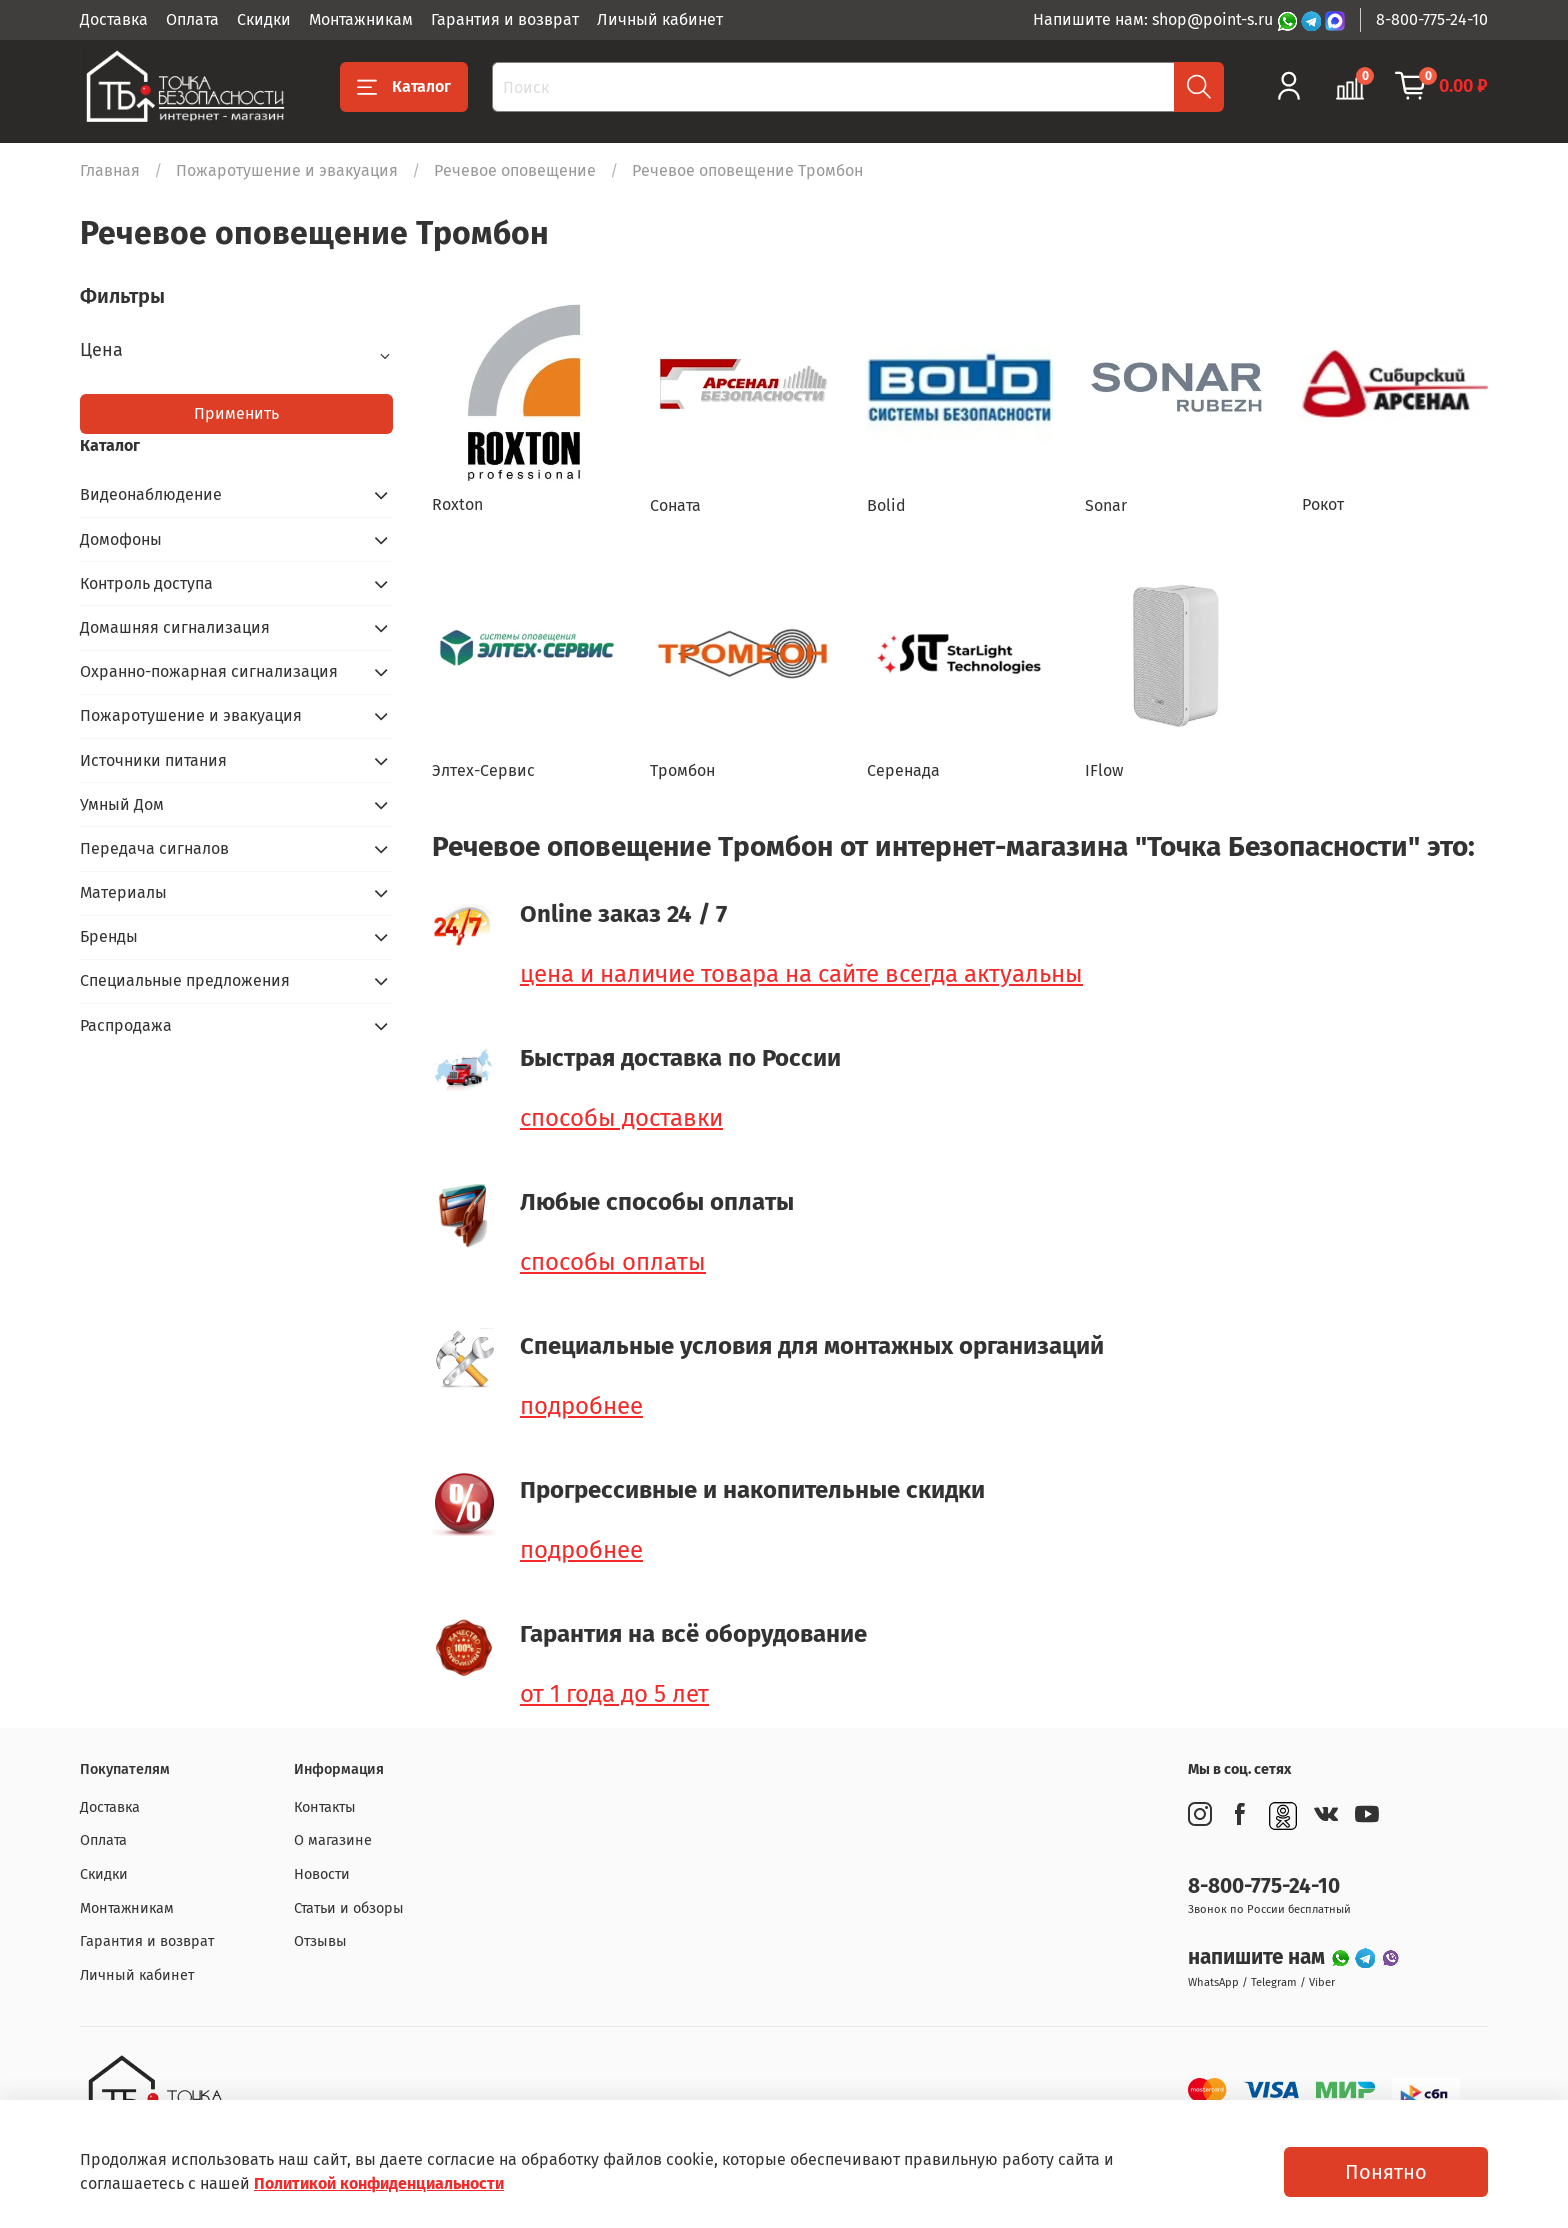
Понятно (1386, 2172)
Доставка (114, 19)
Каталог (404, 87)
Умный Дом (122, 804)
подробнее (581, 1406)
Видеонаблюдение (151, 494)
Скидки (264, 19)
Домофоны (121, 539)
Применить (236, 413)
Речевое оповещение (515, 170)
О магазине (333, 1840)
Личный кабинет (660, 19)
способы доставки (621, 1118)
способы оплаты (613, 1262)
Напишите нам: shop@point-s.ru (1155, 19)
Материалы (123, 892)
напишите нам (1259, 1957)
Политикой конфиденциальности (379, 2183)
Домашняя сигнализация (175, 627)
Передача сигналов (154, 848)
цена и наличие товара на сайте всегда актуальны (801, 974)
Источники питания (153, 760)
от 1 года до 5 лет (614, 1694)
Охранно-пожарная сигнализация (209, 671)
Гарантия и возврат (505, 19)
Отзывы (320, 1941)
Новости (322, 1874)
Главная (110, 170)
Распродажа (126, 1025)
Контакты (325, 1807)
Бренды (109, 936)
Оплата (192, 19)
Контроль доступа (146, 583)
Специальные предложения (185, 980)
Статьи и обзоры (349, 1908)
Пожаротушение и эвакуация (287, 170)
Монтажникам (361, 19)
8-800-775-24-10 (1432, 19)
